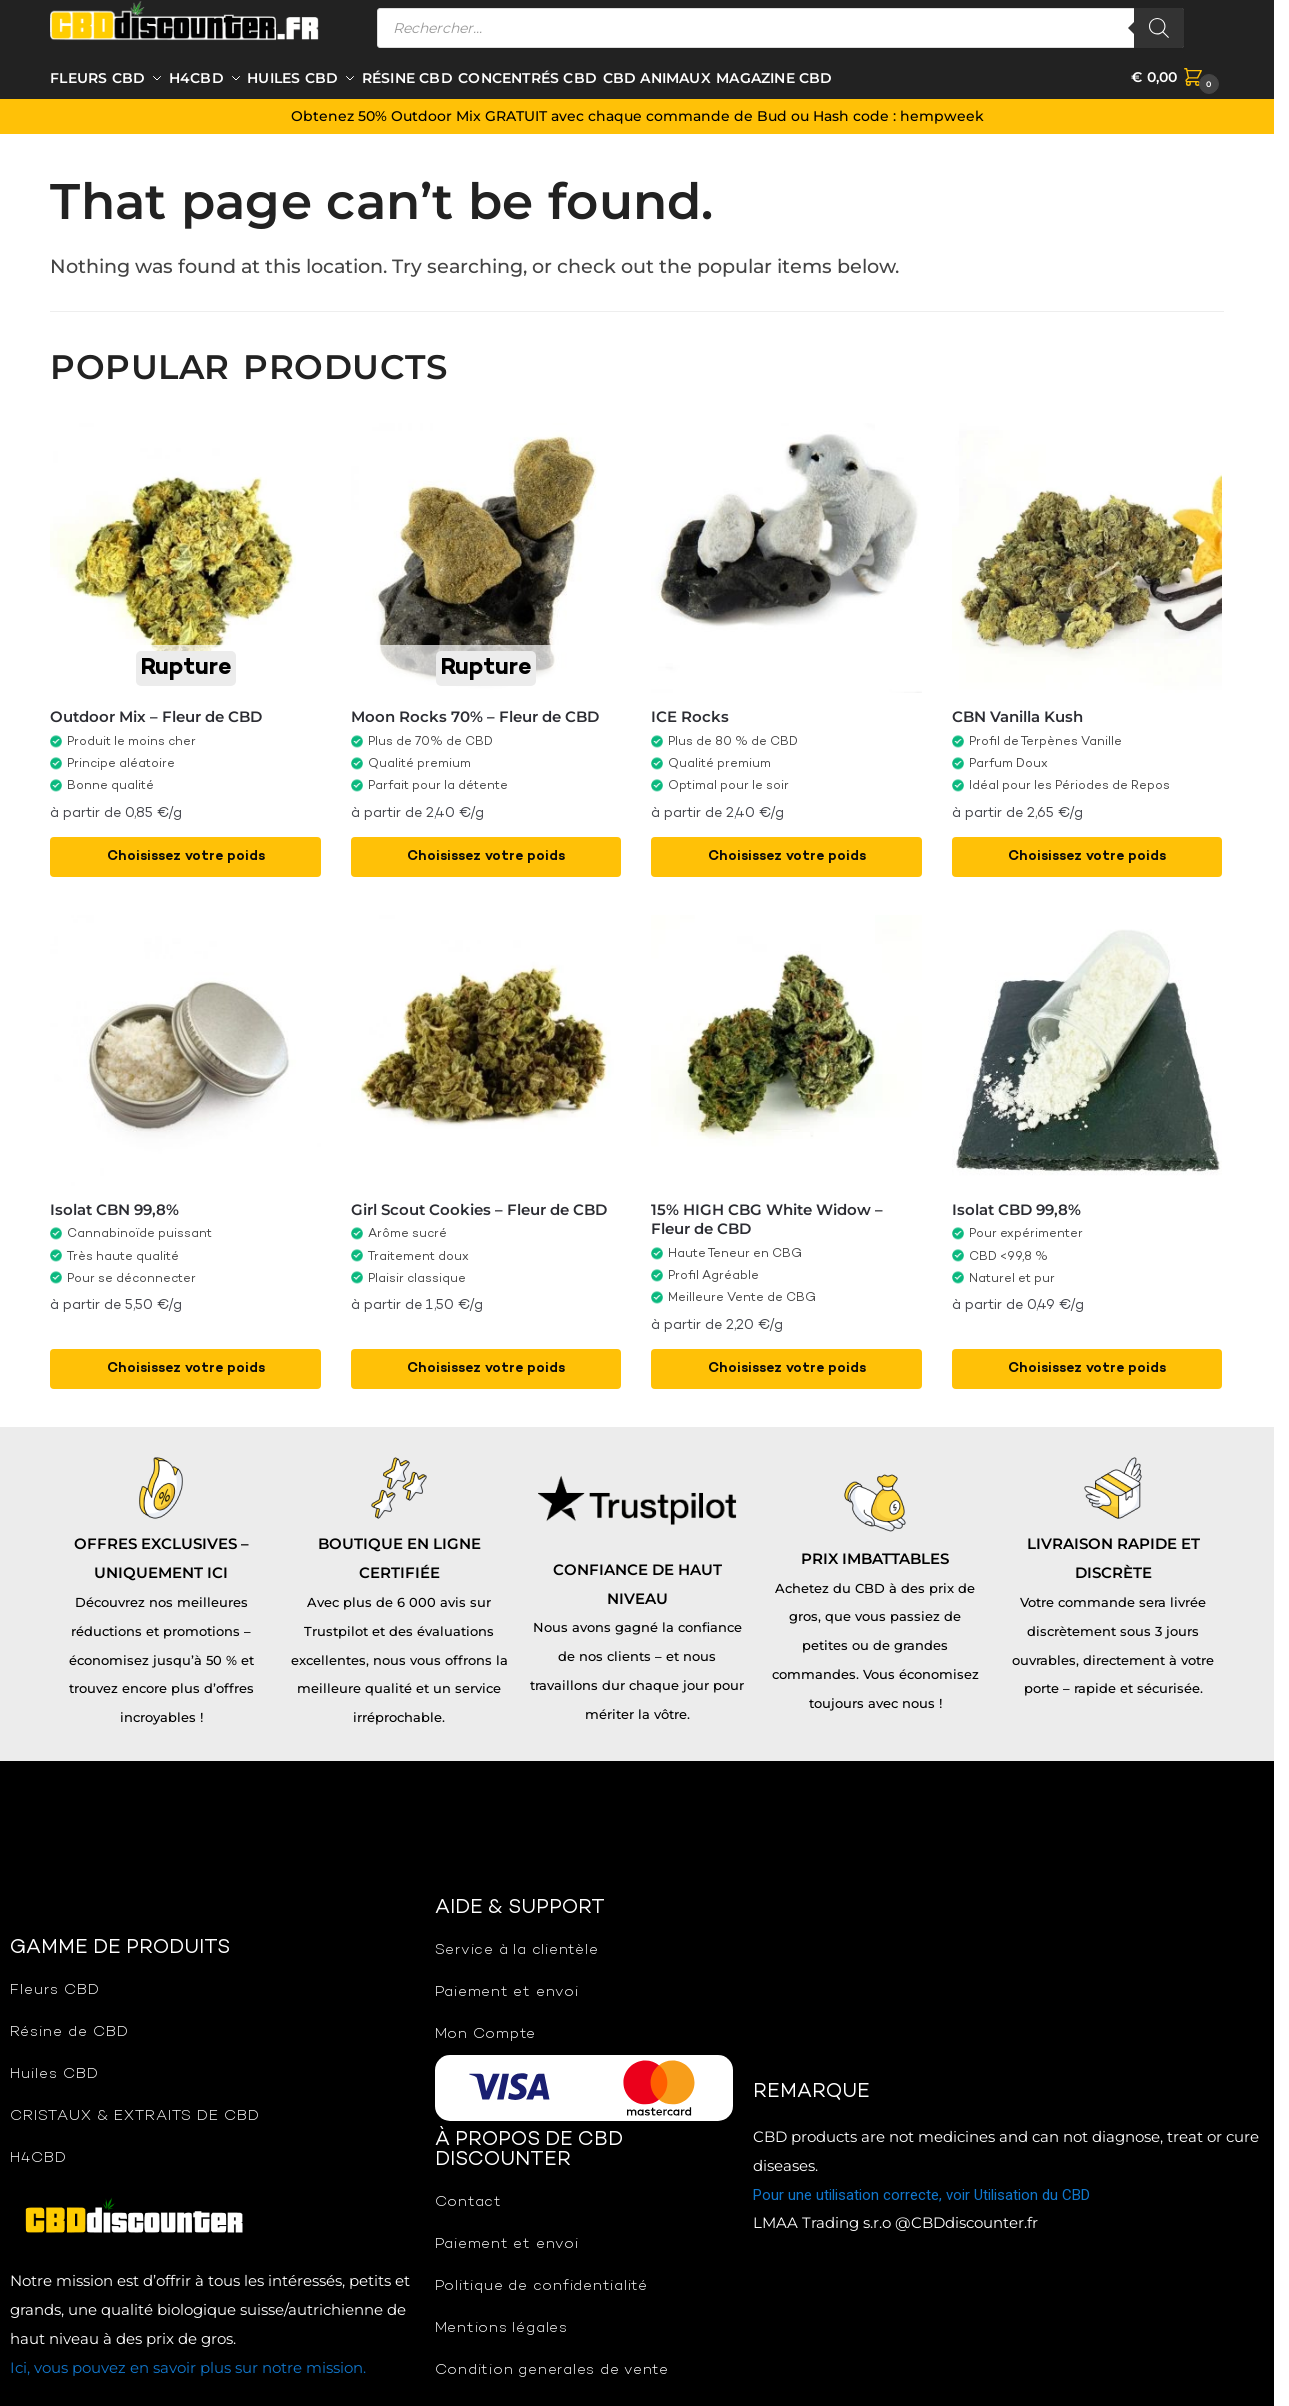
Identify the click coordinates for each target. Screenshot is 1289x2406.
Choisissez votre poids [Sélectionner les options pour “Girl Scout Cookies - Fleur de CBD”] (486, 1365)
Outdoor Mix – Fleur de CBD (156, 714)
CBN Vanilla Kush (1017, 714)
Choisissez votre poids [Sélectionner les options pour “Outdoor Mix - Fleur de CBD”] (186, 853)
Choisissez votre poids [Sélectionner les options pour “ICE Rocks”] (787, 853)
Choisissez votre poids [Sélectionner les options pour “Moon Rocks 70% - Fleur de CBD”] (486, 853)
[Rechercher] (1159, 28)
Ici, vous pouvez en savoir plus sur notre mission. (188, 2364)
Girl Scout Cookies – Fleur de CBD (479, 1206)
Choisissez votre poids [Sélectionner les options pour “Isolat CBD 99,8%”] (1087, 1365)
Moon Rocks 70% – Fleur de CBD (475, 714)
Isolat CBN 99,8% (114, 1206)
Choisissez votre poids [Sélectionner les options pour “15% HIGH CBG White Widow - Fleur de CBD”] (787, 1365)
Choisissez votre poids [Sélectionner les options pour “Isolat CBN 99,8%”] (186, 1365)
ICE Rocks (690, 714)
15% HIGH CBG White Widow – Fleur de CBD (767, 1216)
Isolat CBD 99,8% (1016, 1206)
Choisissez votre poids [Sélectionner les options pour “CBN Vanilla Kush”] (1087, 853)
